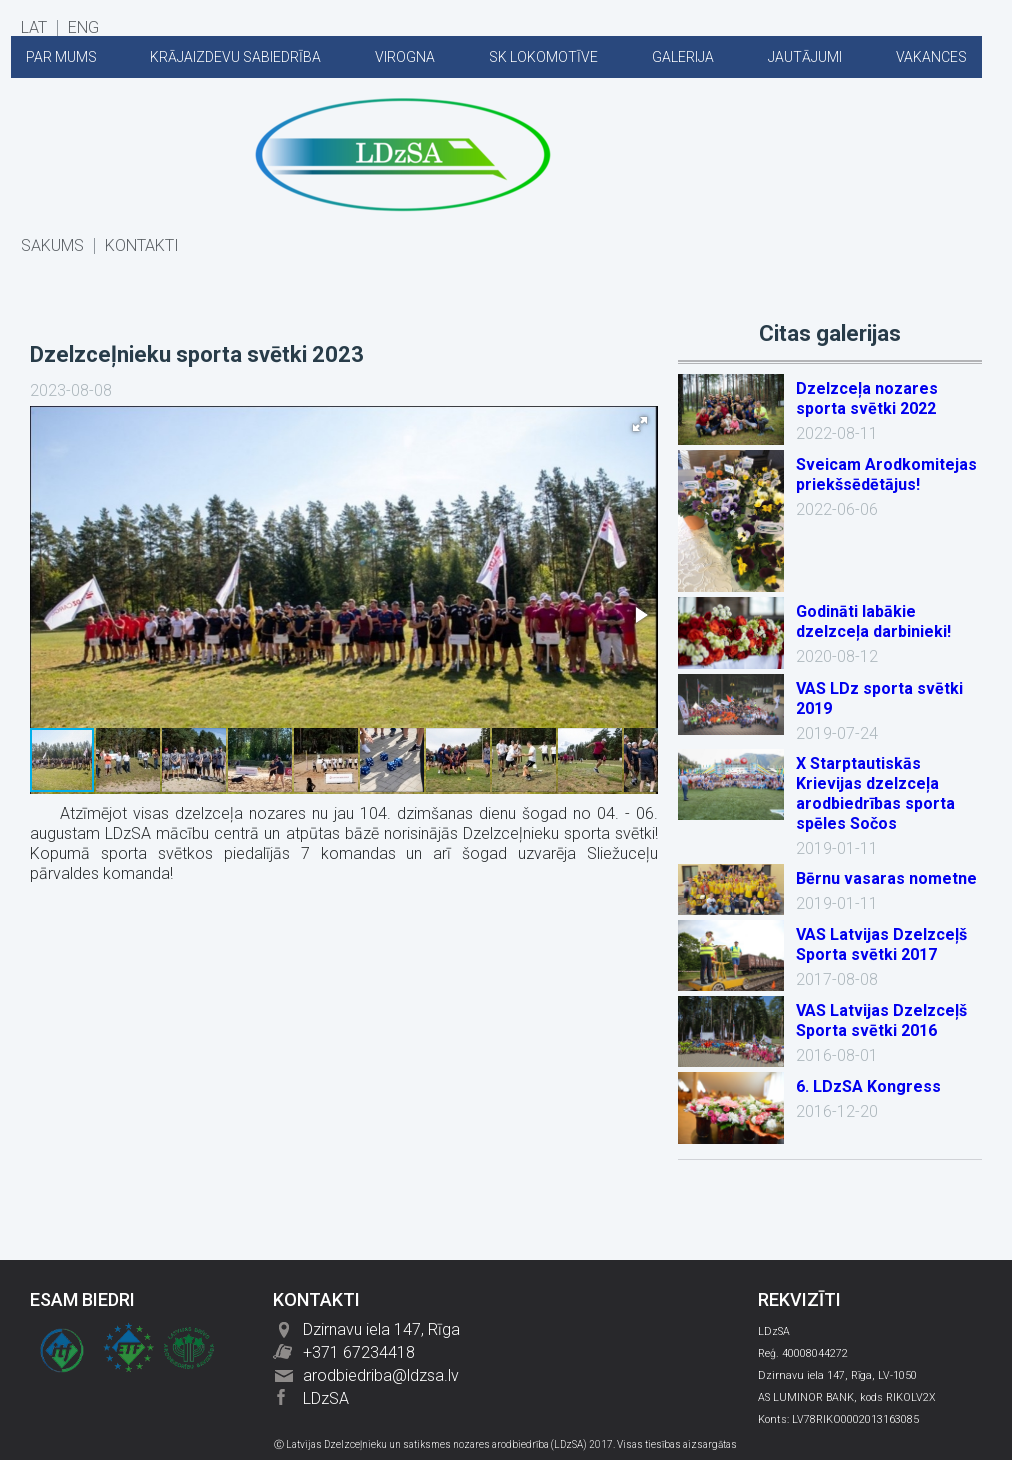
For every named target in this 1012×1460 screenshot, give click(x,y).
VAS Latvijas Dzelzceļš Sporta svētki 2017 (881, 944)
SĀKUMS (52, 246)
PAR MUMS (61, 57)
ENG (83, 28)
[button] (640, 424)
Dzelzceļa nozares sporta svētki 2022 (867, 398)
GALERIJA (683, 57)
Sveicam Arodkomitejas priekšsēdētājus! (886, 474)
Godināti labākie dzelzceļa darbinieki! (873, 621)
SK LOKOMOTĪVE (543, 57)
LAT (34, 28)
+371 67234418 (359, 1352)
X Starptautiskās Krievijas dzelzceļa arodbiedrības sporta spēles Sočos (875, 793)
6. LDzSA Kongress (868, 1086)
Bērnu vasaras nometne (886, 878)
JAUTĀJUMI (805, 57)
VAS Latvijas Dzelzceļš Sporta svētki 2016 (881, 1020)
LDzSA (326, 1398)
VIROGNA (405, 57)
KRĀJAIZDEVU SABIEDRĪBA (235, 57)
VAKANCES (931, 57)
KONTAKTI (142, 246)
